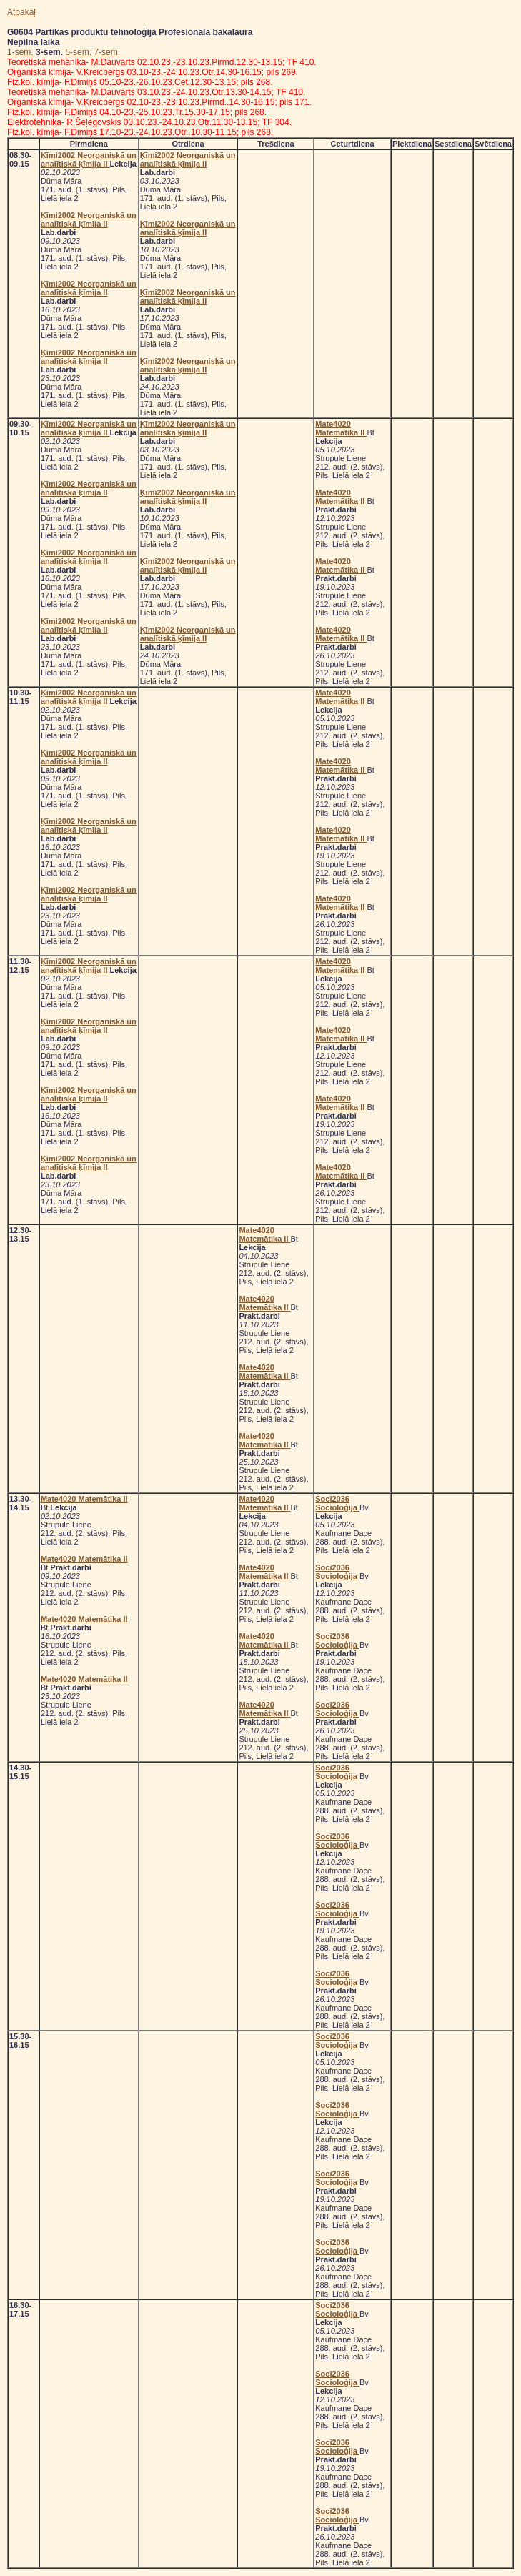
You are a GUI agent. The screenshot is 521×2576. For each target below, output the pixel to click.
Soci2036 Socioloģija (337, 1503)
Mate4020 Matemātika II (341, 428)
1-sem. (20, 52)
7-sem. (107, 52)
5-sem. (78, 52)
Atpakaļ (21, 12)
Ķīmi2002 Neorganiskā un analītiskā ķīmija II (89, 159)
